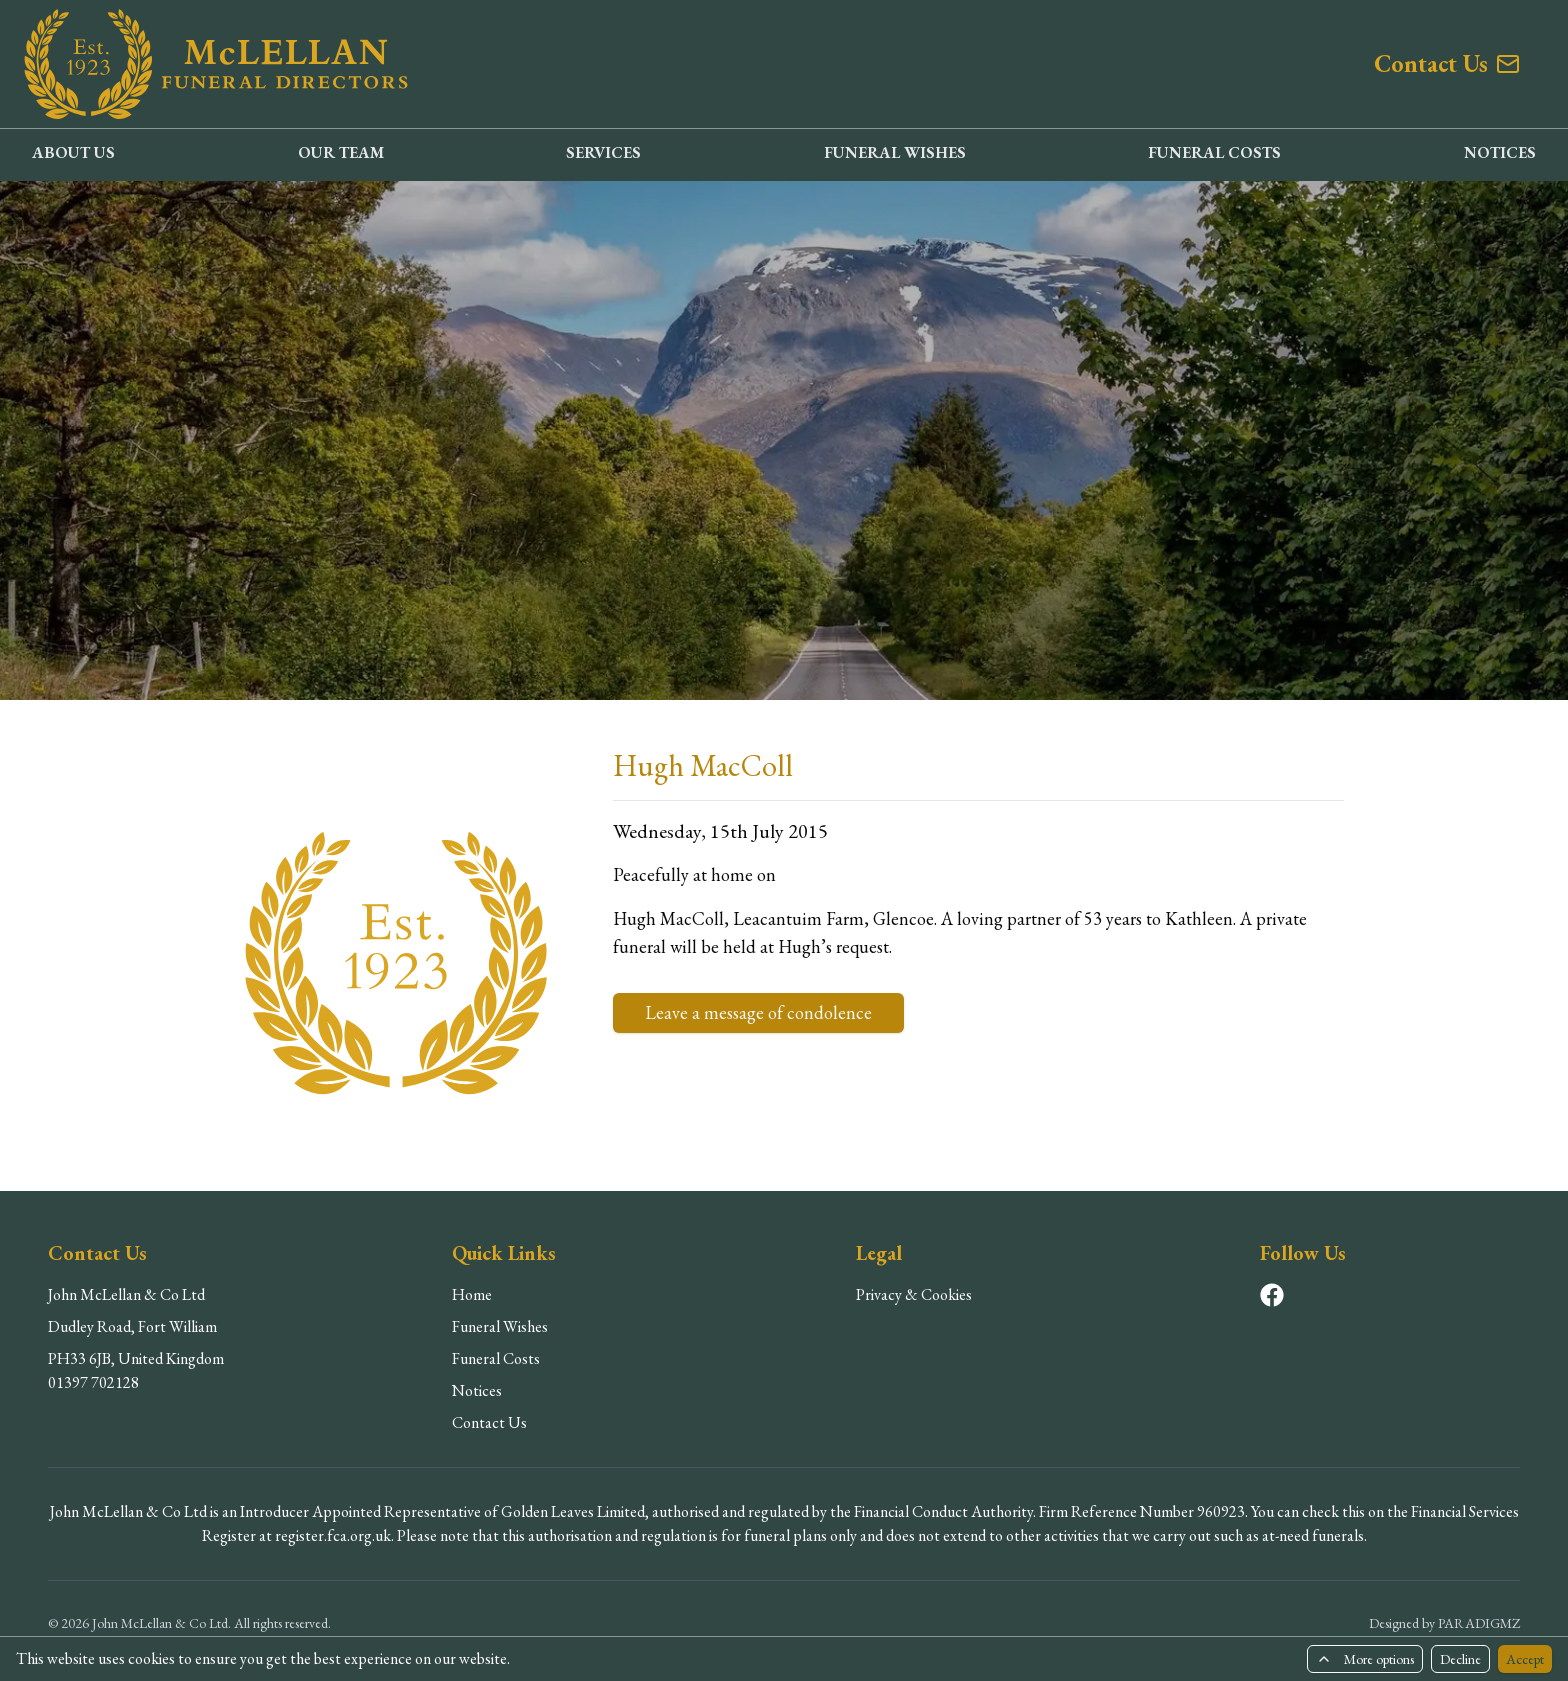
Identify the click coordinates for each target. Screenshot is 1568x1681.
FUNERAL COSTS (1214, 152)
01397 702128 (93, 1382)
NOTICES (1500, 152)
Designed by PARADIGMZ (1444, 1623)
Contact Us (489, 1422)
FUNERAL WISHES (895, 152)
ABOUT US (73, 152)
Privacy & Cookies (914, 1294)
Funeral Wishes (500, 1326)
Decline (1460, 1659)
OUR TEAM (341, 152)
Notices (477, 1390)
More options (1365, 1659)
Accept (1525, 1659)
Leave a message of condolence (758, 1012)
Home (472, 1294)
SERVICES (603, 152)
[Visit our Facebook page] (1272, 1295)
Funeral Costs (496, 1358)
